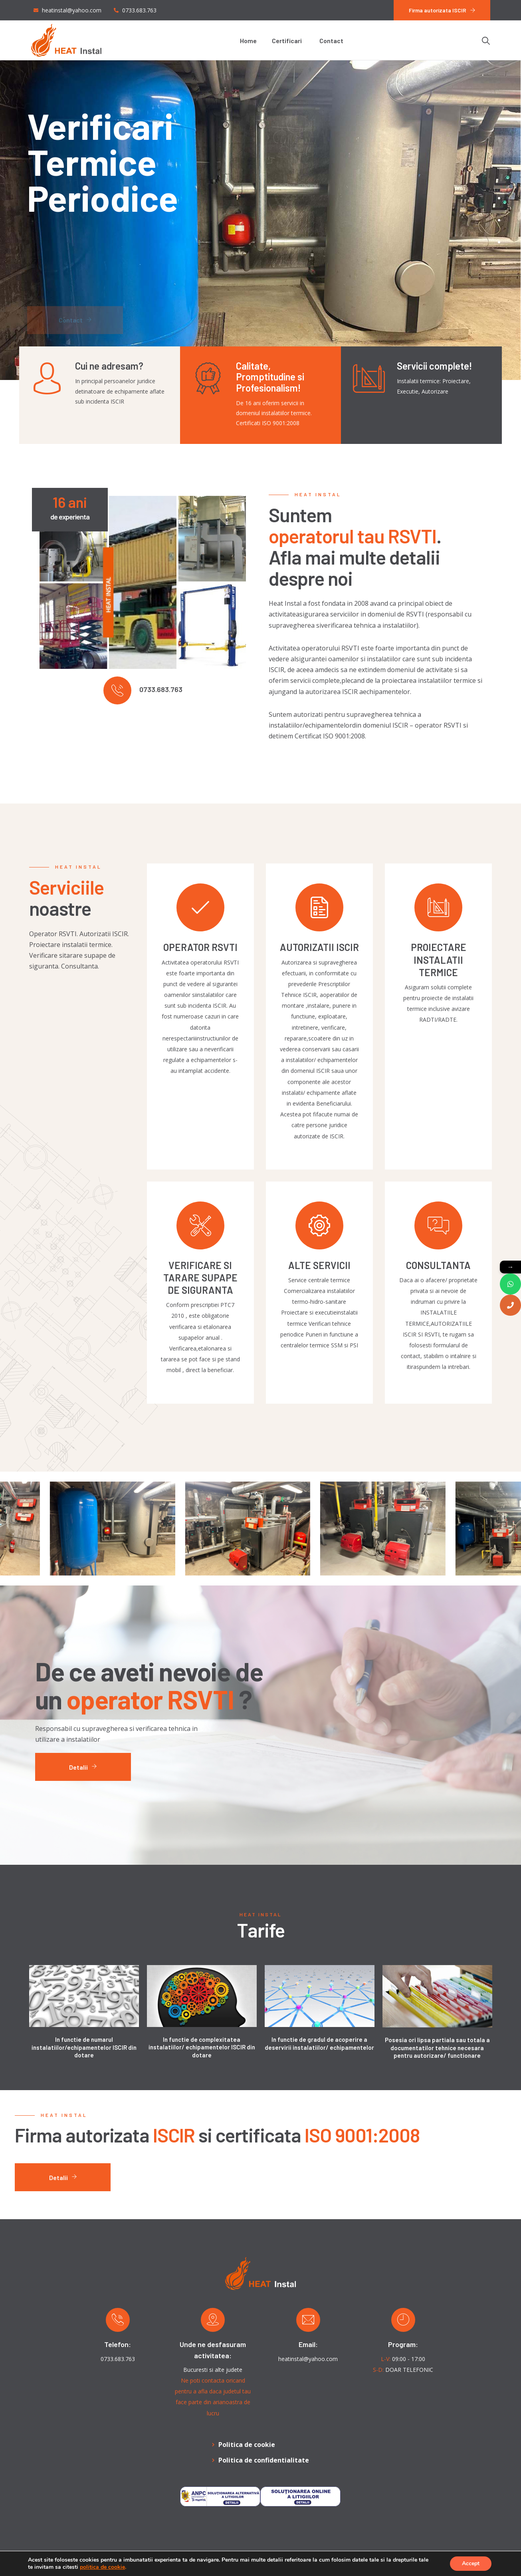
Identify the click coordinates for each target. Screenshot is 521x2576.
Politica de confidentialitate (263, 2460)
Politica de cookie (246, 2444)
